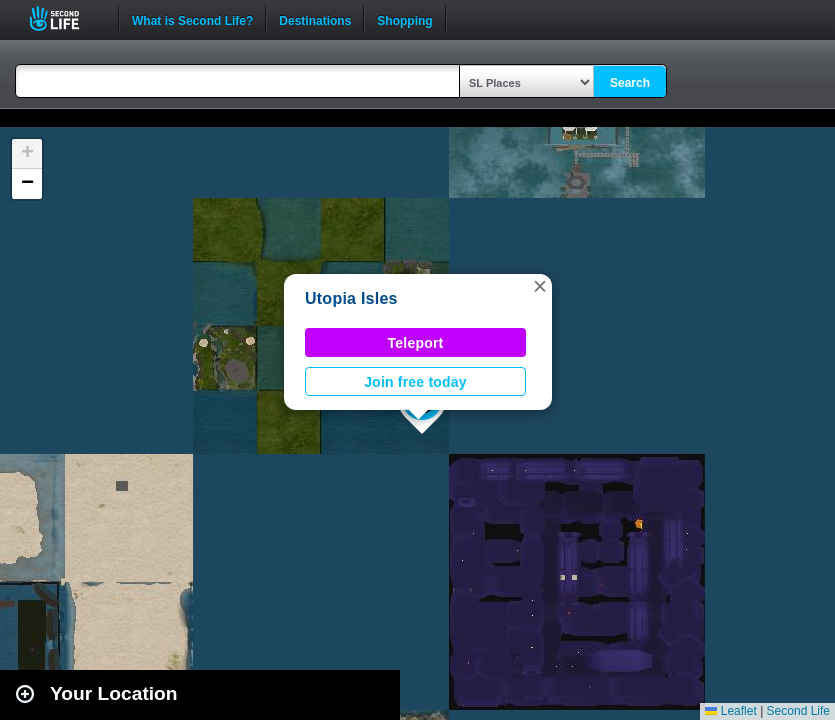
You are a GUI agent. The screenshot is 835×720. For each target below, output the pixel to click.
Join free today (415, 382)
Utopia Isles (351, 298)
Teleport (416, 343)
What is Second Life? (192, 19)
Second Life (65, 18)
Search (630, 83)
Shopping (404, 19)
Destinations (315, 19)
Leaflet (730, 711)
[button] (540, 286)
